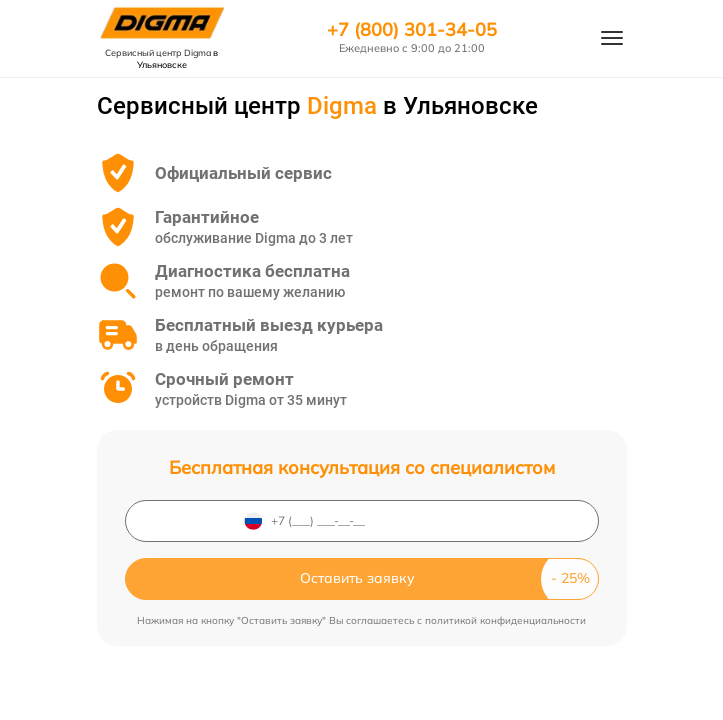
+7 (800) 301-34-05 (412, 30)
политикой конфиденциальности (505, 620)
